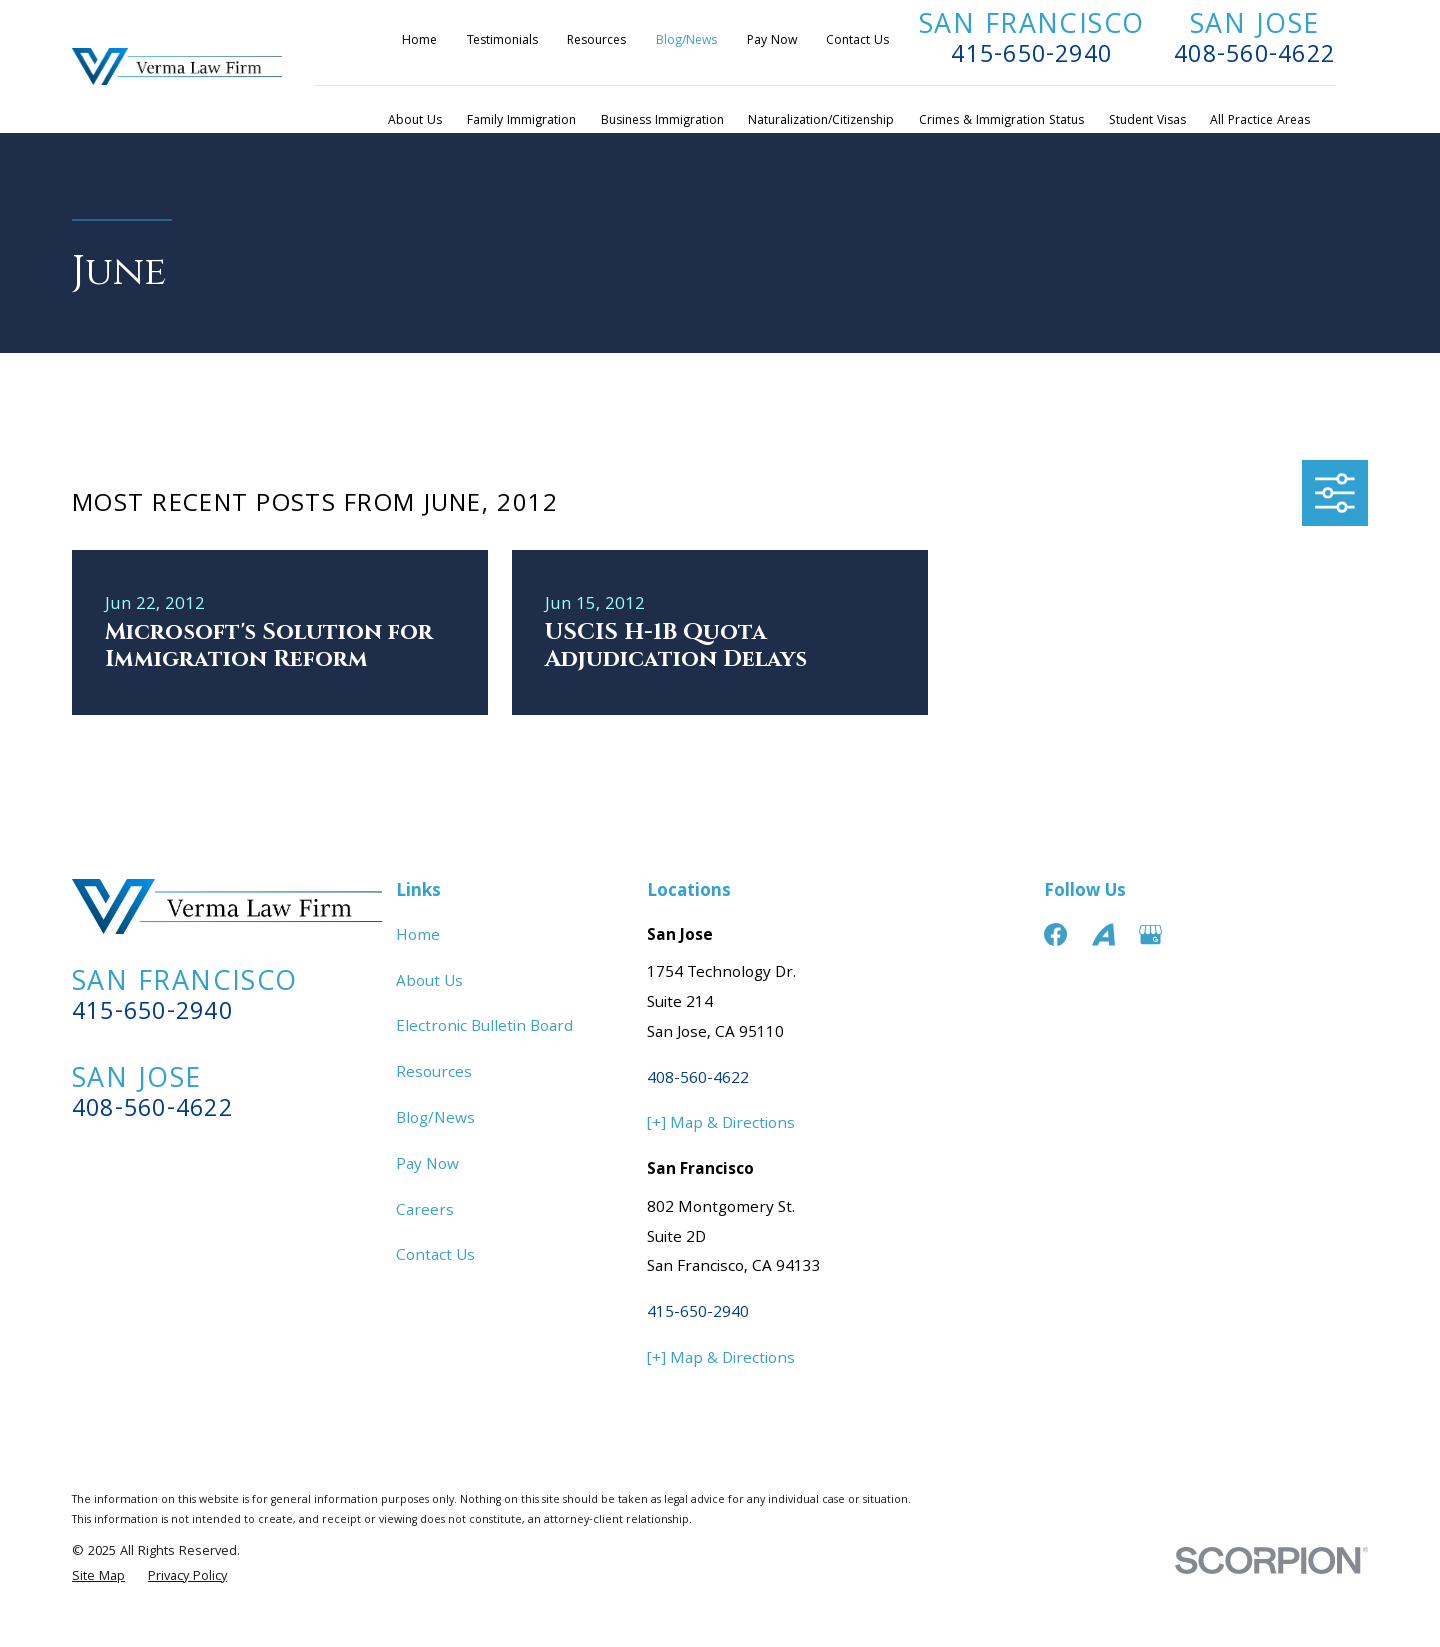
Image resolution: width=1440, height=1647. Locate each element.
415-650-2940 (1031, 57)
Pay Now (772, 41)
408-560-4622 (1254, 57)
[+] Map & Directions (721, 1125)
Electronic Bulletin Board (484, 1028)
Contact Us (857, 41)
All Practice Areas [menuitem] (1260, 121)
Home (419, 41)
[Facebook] (1055, 934)
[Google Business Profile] (1150, 934)
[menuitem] (98, 1577)
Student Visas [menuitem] (1147, 121)
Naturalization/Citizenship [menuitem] (821, 121)
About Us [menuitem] (415, 121)
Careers (425, 1212)
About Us (429, 983)
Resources (596, 41)
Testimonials (502, 41)
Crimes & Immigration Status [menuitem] (1001, 121)
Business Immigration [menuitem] (662, 121)
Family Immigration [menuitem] (521, 121)
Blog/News (686, 41)
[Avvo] (1103, 934)
